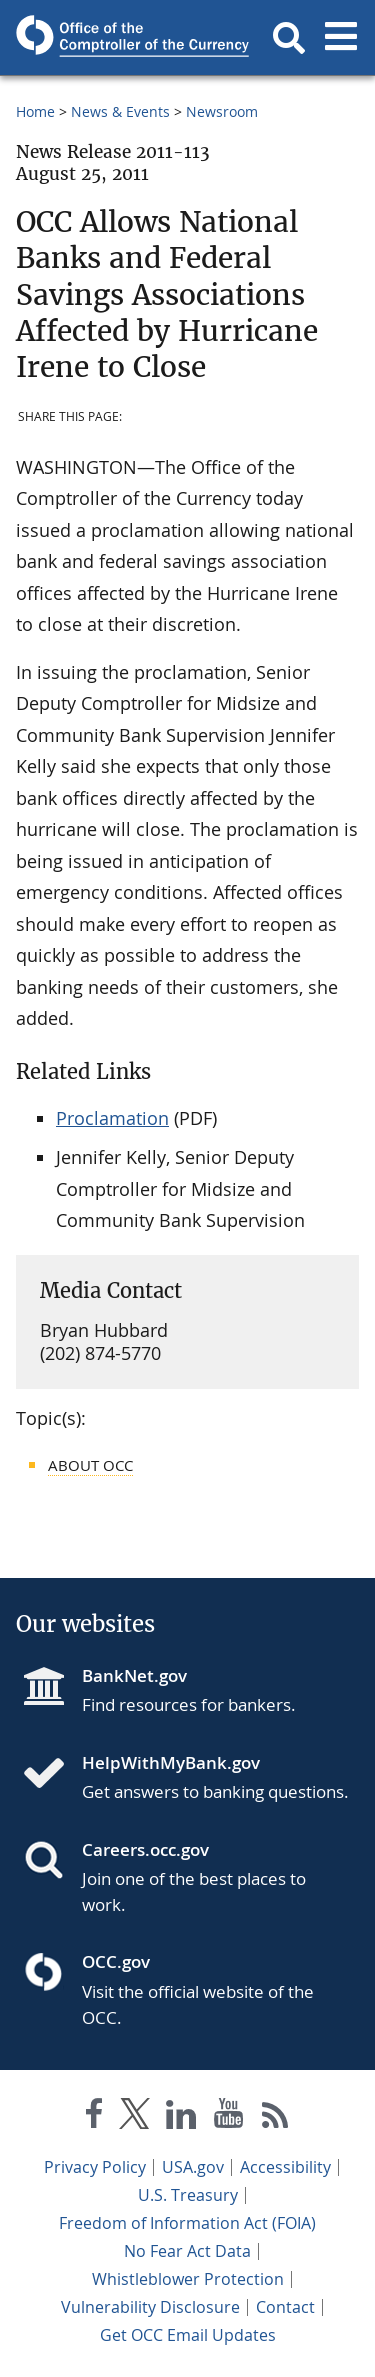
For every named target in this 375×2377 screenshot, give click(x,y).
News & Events (120, 111)
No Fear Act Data (187, 2251)
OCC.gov (116, 1961)
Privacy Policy (95, 2167)
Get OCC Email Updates (188, 2335)
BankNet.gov (134, 1675)
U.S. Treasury (188, 2195)
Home (35, 111)
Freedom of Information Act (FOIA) (187, 2223)
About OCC (90, 1465)
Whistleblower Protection (188, 2279)
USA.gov (193, 2167)
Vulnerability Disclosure (150, 2307)
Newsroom (222, 111)
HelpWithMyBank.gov (171, 1762)
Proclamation (112, 1118)
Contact (285, 2307)
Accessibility (285, 2167)
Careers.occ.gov (145, 1849)
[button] (289, 38)
